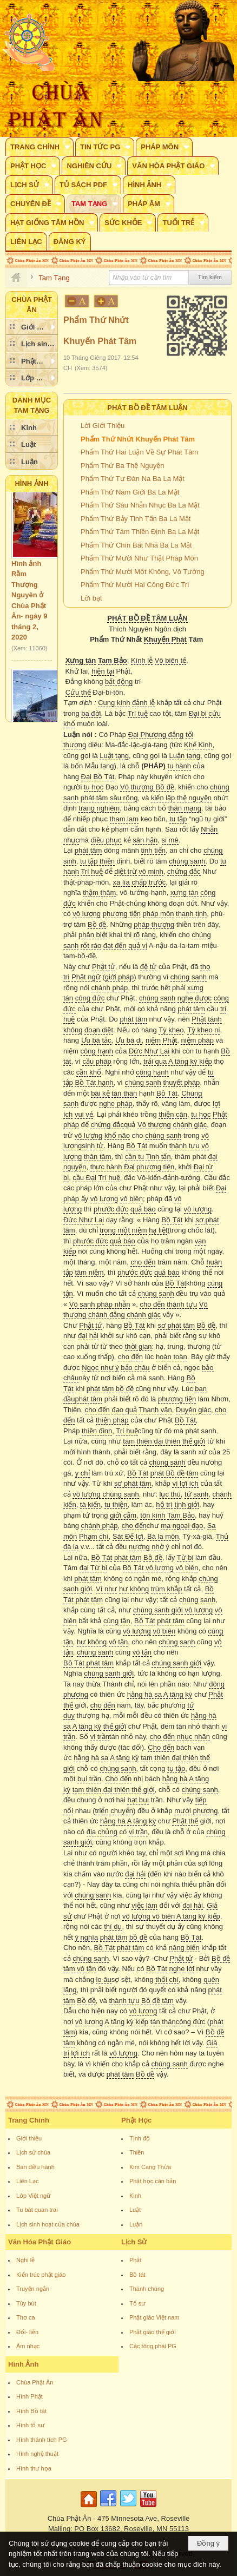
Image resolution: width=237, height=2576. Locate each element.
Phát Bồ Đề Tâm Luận (147, 408)
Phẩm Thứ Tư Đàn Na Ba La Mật (133, 479)
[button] (39, 146)
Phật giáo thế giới (152, 2332)
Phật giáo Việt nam (154, 2317)
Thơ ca (25, 2317)
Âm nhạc (28, 2346)
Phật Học (136, 2120)
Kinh (135, 2195)
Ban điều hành (35, 2167)
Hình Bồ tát (31, 2411)
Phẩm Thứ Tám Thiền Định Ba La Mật (140, 532)
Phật (135, 2260)
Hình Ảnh (31, 483)
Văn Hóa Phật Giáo (39, 2242)
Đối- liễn (27, 2332)
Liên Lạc (27, 2181)
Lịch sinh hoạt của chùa (48, 2224)
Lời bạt (91, 598)
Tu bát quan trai (37, 2209)
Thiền (136, 2152)
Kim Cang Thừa (150, 2167)
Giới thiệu (29, 2138)
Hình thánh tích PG (41, 2439)
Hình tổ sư (30, 2425)
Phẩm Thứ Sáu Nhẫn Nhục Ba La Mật (140, 505)
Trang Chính (28, 2120)
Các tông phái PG (152, 2346)
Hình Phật (29, 2396)
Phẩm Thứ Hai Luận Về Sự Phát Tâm (139, 452)
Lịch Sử (134, 2242)
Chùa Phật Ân (34, 2382)
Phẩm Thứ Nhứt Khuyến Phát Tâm (138, 439)
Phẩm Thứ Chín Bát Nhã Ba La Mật (136, 545)
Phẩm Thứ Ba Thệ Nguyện (122, 466)
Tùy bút (26, 2303)
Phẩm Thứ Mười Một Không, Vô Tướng (143, 572)
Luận (135, 2224)
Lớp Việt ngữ (33, 2195)
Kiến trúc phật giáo (41, 2274)
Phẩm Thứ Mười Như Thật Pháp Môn (139, 558)
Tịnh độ (139, 2138)
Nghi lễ (25, 2260)
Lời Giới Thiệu (102, 425)
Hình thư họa (33, 2468)
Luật (135, 2209)
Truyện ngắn (32, 2288)
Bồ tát (137, 2274)
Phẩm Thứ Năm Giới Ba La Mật (130, 492)
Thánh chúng (146, 2288)
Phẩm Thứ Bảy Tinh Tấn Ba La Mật (135, 519)
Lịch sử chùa (33, 2152)
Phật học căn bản (152, 2181)
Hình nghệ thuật (37, 2453)
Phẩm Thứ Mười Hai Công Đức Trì (135, 585)
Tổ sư (137, 2303)
